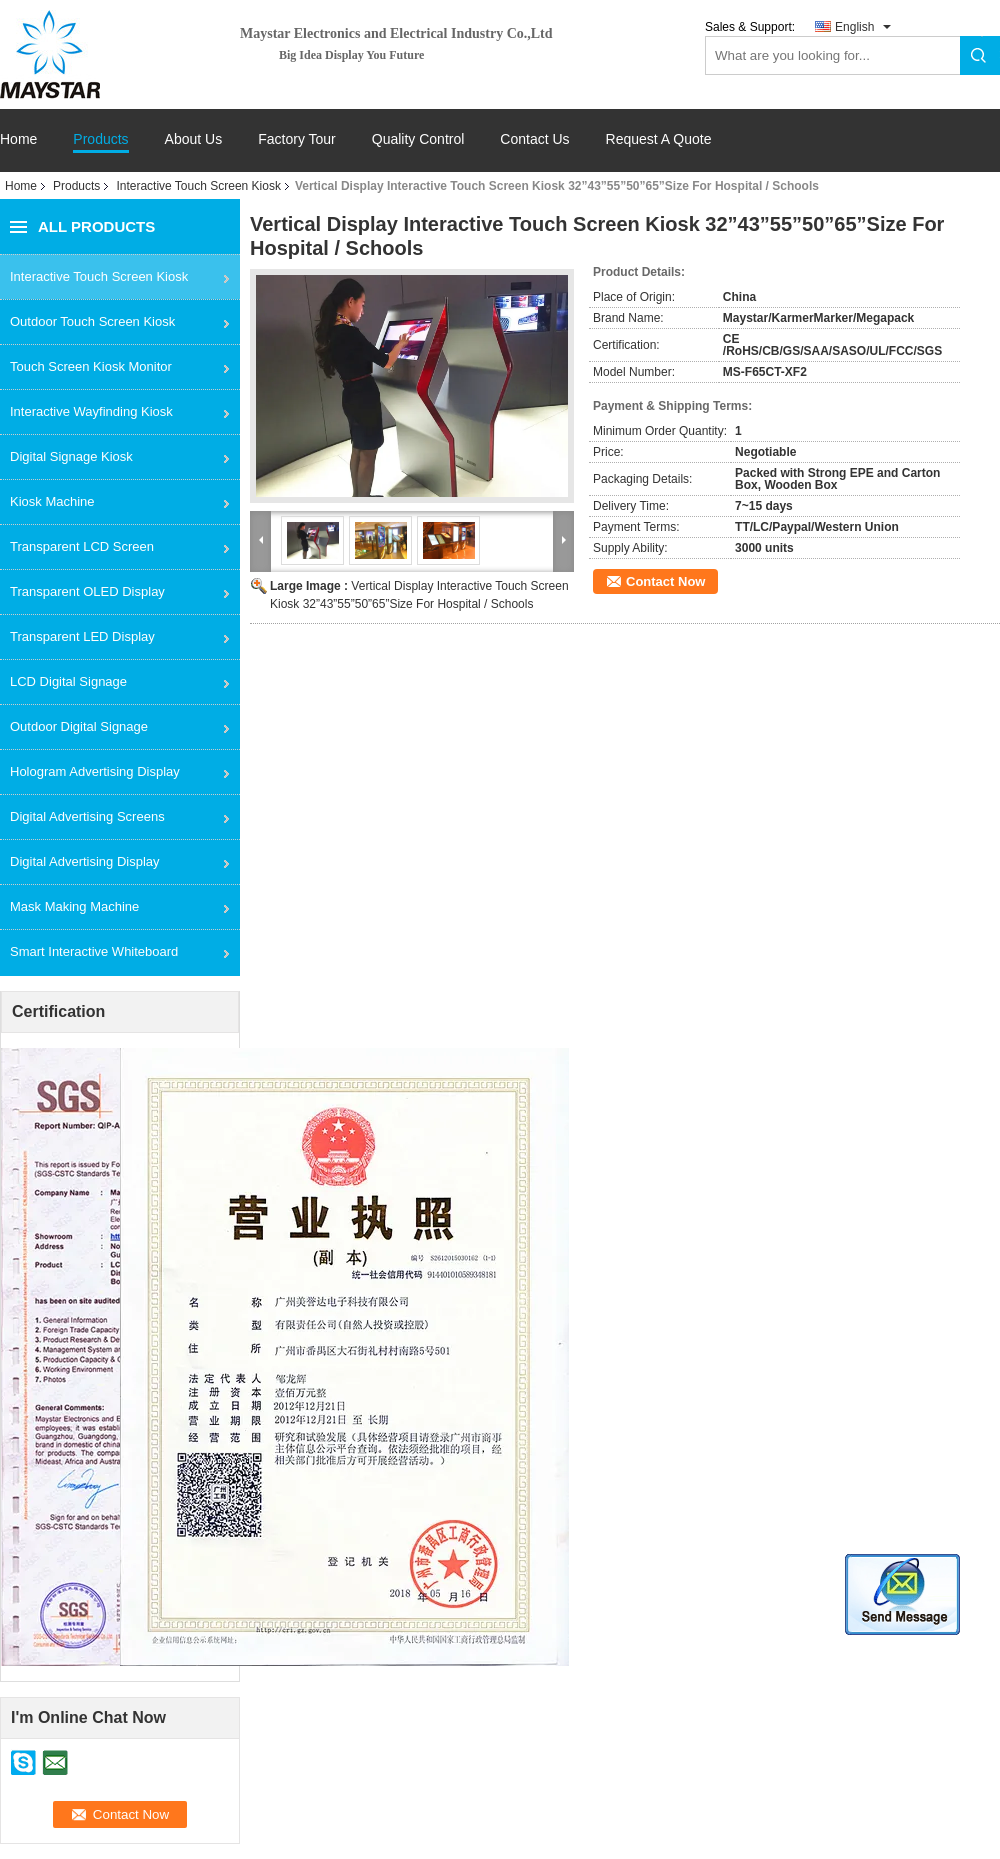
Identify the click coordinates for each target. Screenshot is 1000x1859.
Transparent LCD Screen (82, 546)
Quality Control (418, 139)
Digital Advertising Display (85, 861)
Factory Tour (297, 139)
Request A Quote (659, 139)
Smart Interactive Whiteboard (94, 951)
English (854, 27)
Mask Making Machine (74, 906)
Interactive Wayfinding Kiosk (91, 411)
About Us (194, 139)
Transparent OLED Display (87, 591)
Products (100, 139)
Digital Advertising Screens (87, 816)
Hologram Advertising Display (95, 771)
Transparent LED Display (82, 636)
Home (18, 139)
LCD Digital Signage (68, 681)
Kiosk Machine (52, 501)
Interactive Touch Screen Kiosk (198, 186)
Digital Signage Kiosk (71, 456)
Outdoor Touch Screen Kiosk (92, 321)
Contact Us (534, 139)
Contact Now (665, 581)
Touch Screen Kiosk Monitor (91, 366)
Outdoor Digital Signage (79, 726)
